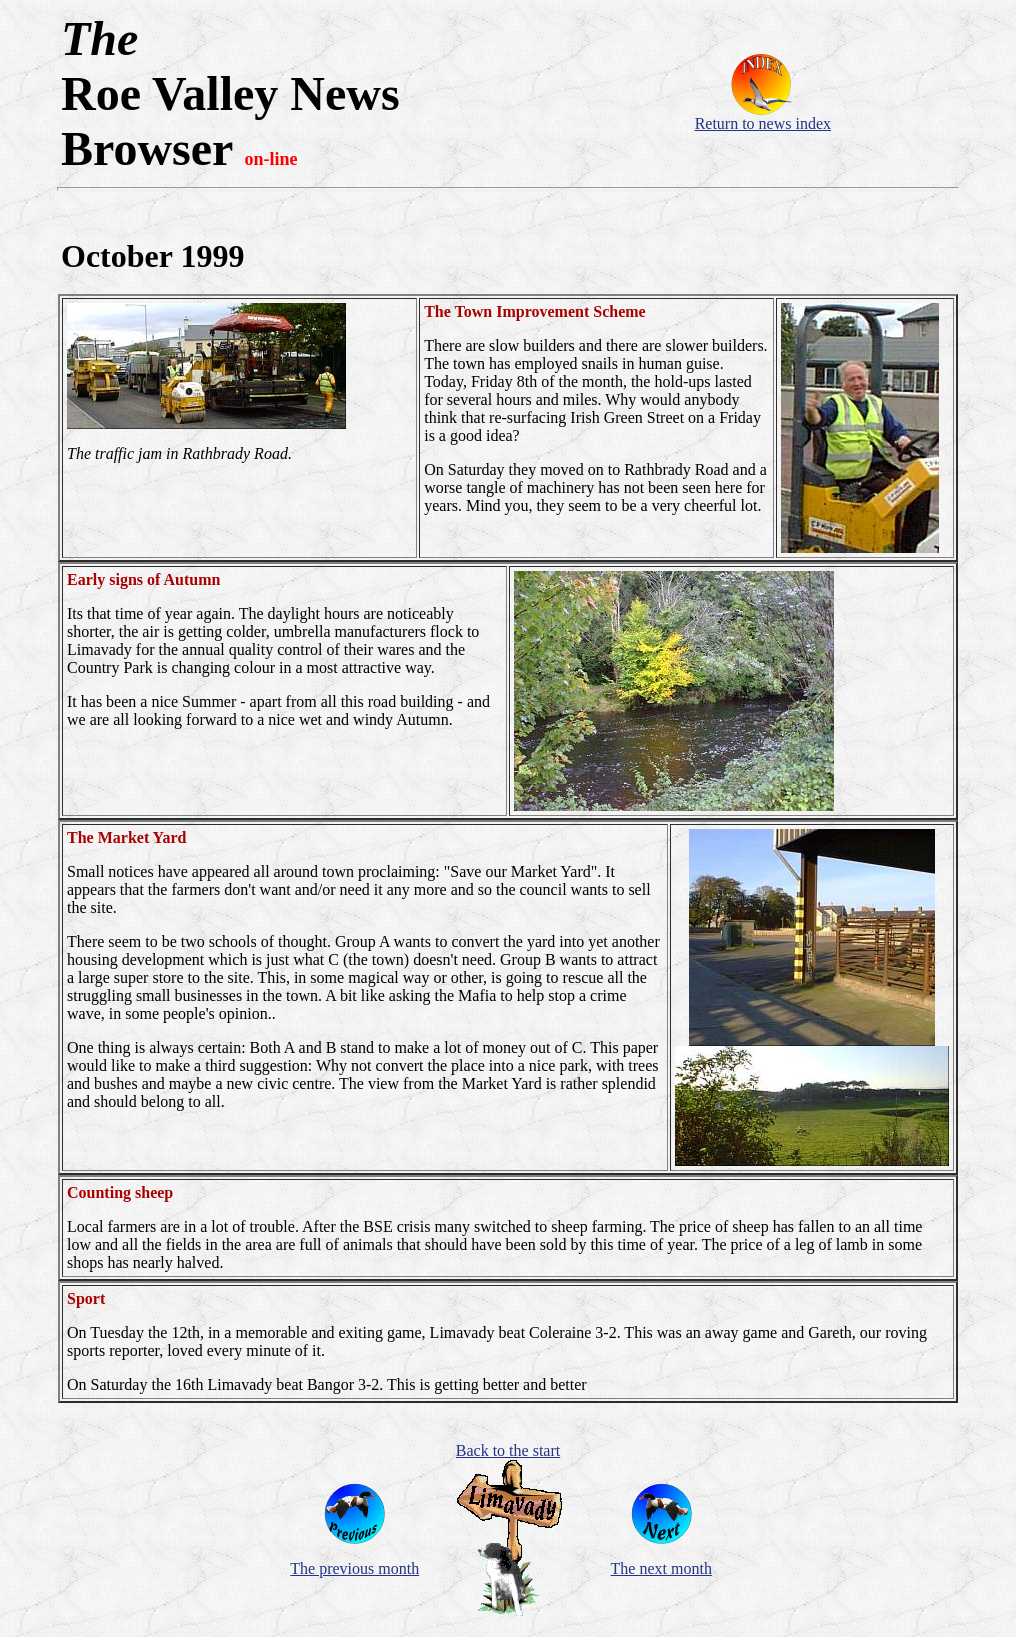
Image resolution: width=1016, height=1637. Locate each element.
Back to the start (508, 1450)
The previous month (354, 1568)
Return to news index (763, 123)
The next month (661, 1568)
